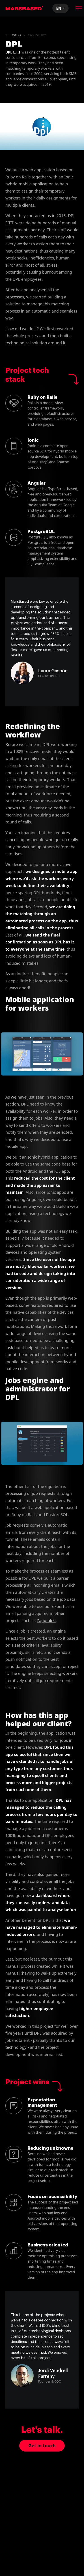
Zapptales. (46, 1620)
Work (13, 35)
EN (59, 8)
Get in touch (42, 2446)
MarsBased (24, 8)
